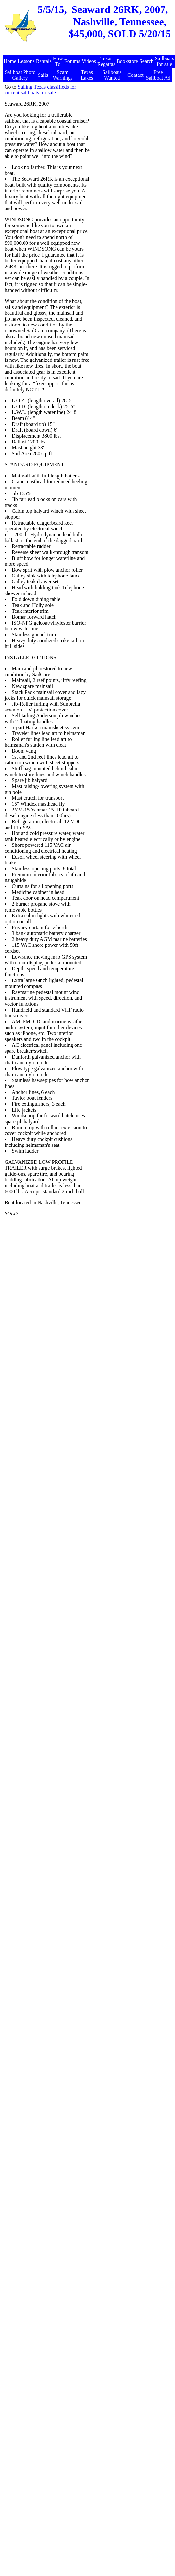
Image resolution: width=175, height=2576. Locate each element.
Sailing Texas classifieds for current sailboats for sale (40, 89)
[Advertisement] (130, 116)
